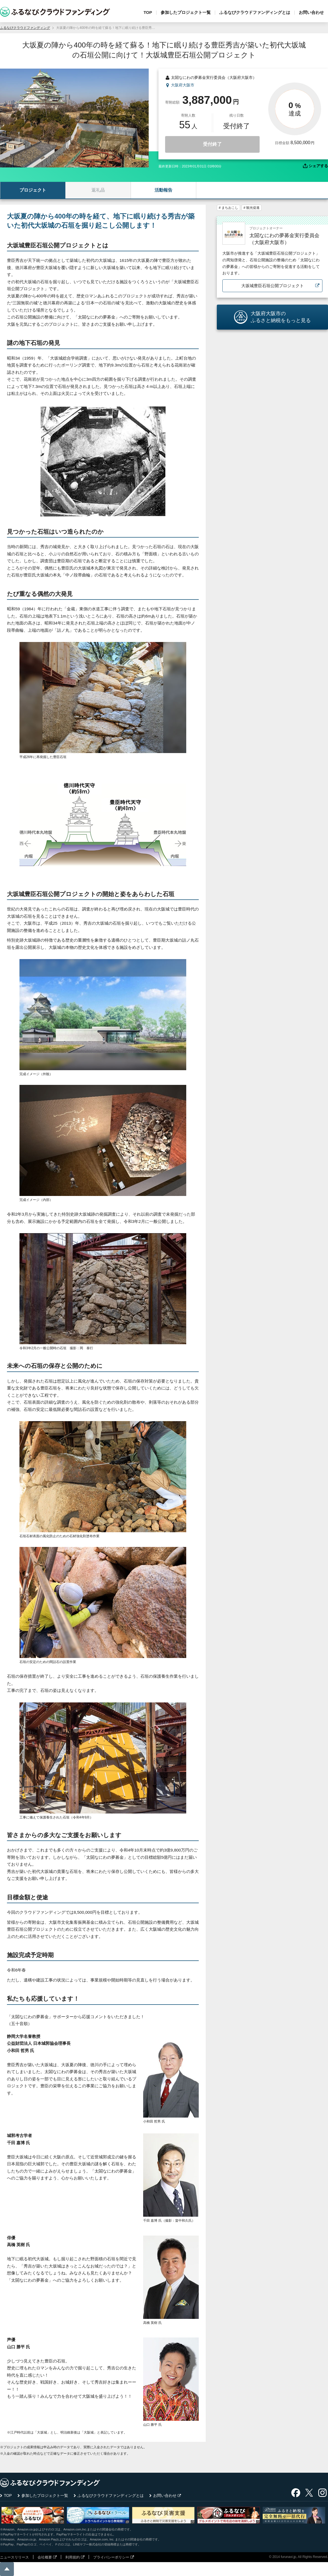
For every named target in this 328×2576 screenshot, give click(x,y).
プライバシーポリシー (111, 2557)
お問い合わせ (311, 12)
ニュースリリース (14, 2557)
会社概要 (45, 2557)
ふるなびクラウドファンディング (25, 28)
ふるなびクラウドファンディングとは (254, 12)
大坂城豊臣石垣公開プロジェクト (272, 285)
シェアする (318, 166)
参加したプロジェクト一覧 (186, 12)
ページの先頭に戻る (7, 2569)
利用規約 (72, 2557)
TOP (147, 12)
